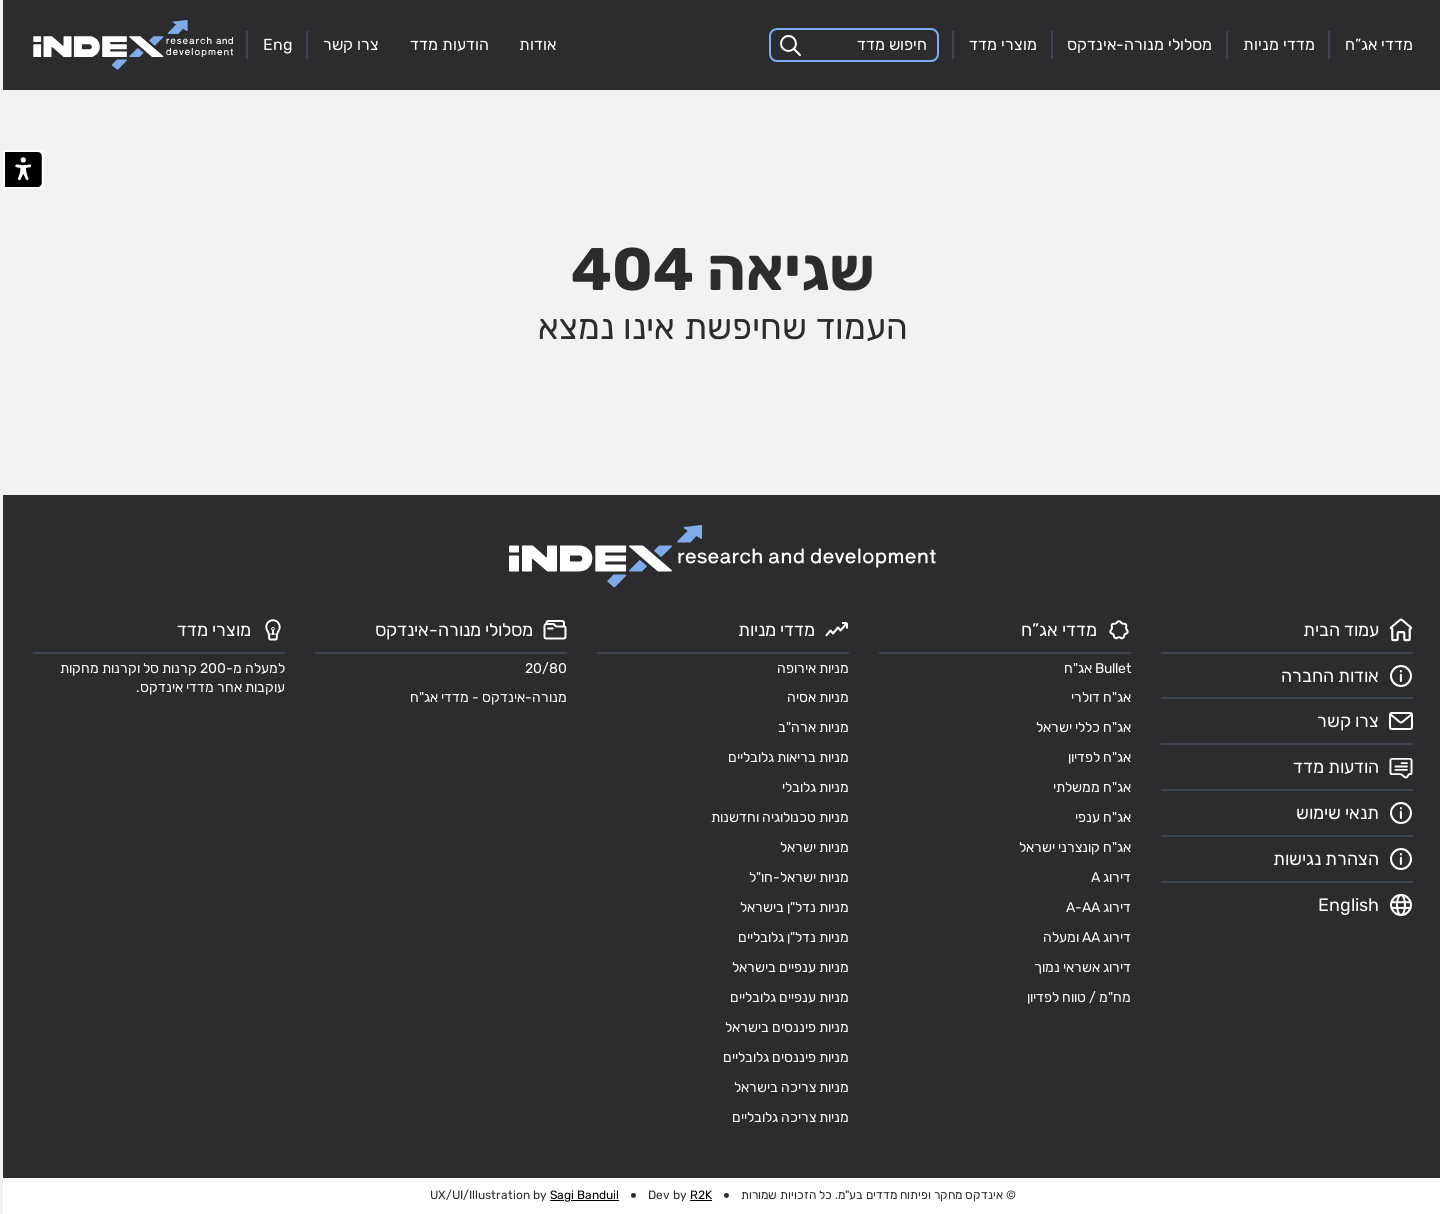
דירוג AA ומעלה (1084, 937)
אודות (534, 44)
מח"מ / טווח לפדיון (1076, 997)
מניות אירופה (810, 668)
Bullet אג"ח (1094, 668)
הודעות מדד (446, 44)
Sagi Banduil (581, 1195)
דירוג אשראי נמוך (1079, 967)
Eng (275, 44)
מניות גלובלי (812, 787)
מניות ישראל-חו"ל (796, 877)
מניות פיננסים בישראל (784, 1027)
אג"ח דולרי (1098, 697)
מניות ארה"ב (810, 727)
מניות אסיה (815, 697)
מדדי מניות (1276, 44)
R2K (698, 1195)
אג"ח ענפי (1100, 817)
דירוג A (1108, 877)
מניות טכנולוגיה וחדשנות (777, 817)
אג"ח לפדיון (1096, 757)
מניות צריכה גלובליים (787, 1117)
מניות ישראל (811, 847)
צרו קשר (348, 44)
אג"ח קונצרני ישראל (1072, 847)
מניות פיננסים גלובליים (783, 1057)
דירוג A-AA (1095, 907)
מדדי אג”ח (1376, 44)
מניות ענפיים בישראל (787, 967)
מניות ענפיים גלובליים (786, 997)
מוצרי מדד (1000, 44)
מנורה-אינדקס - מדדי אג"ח (485, 697)
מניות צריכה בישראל (788, 1087)
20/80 (543, 668)
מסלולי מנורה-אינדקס (1136, 44)
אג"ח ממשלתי (1089, 787)
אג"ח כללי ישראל (1080, 727)
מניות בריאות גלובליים (785, 757)
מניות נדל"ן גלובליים (790, 937)
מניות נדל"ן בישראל (791, 907)
